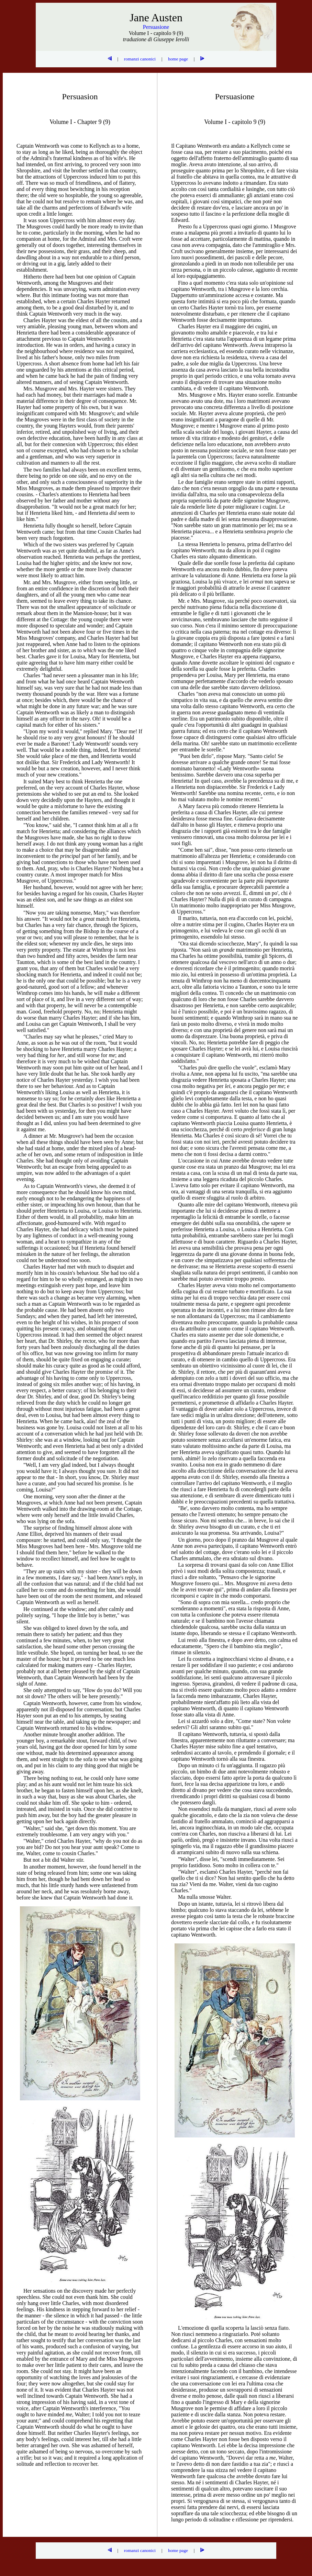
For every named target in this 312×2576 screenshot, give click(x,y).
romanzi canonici (140, 58)
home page (178, 58)
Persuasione (156, 27)
